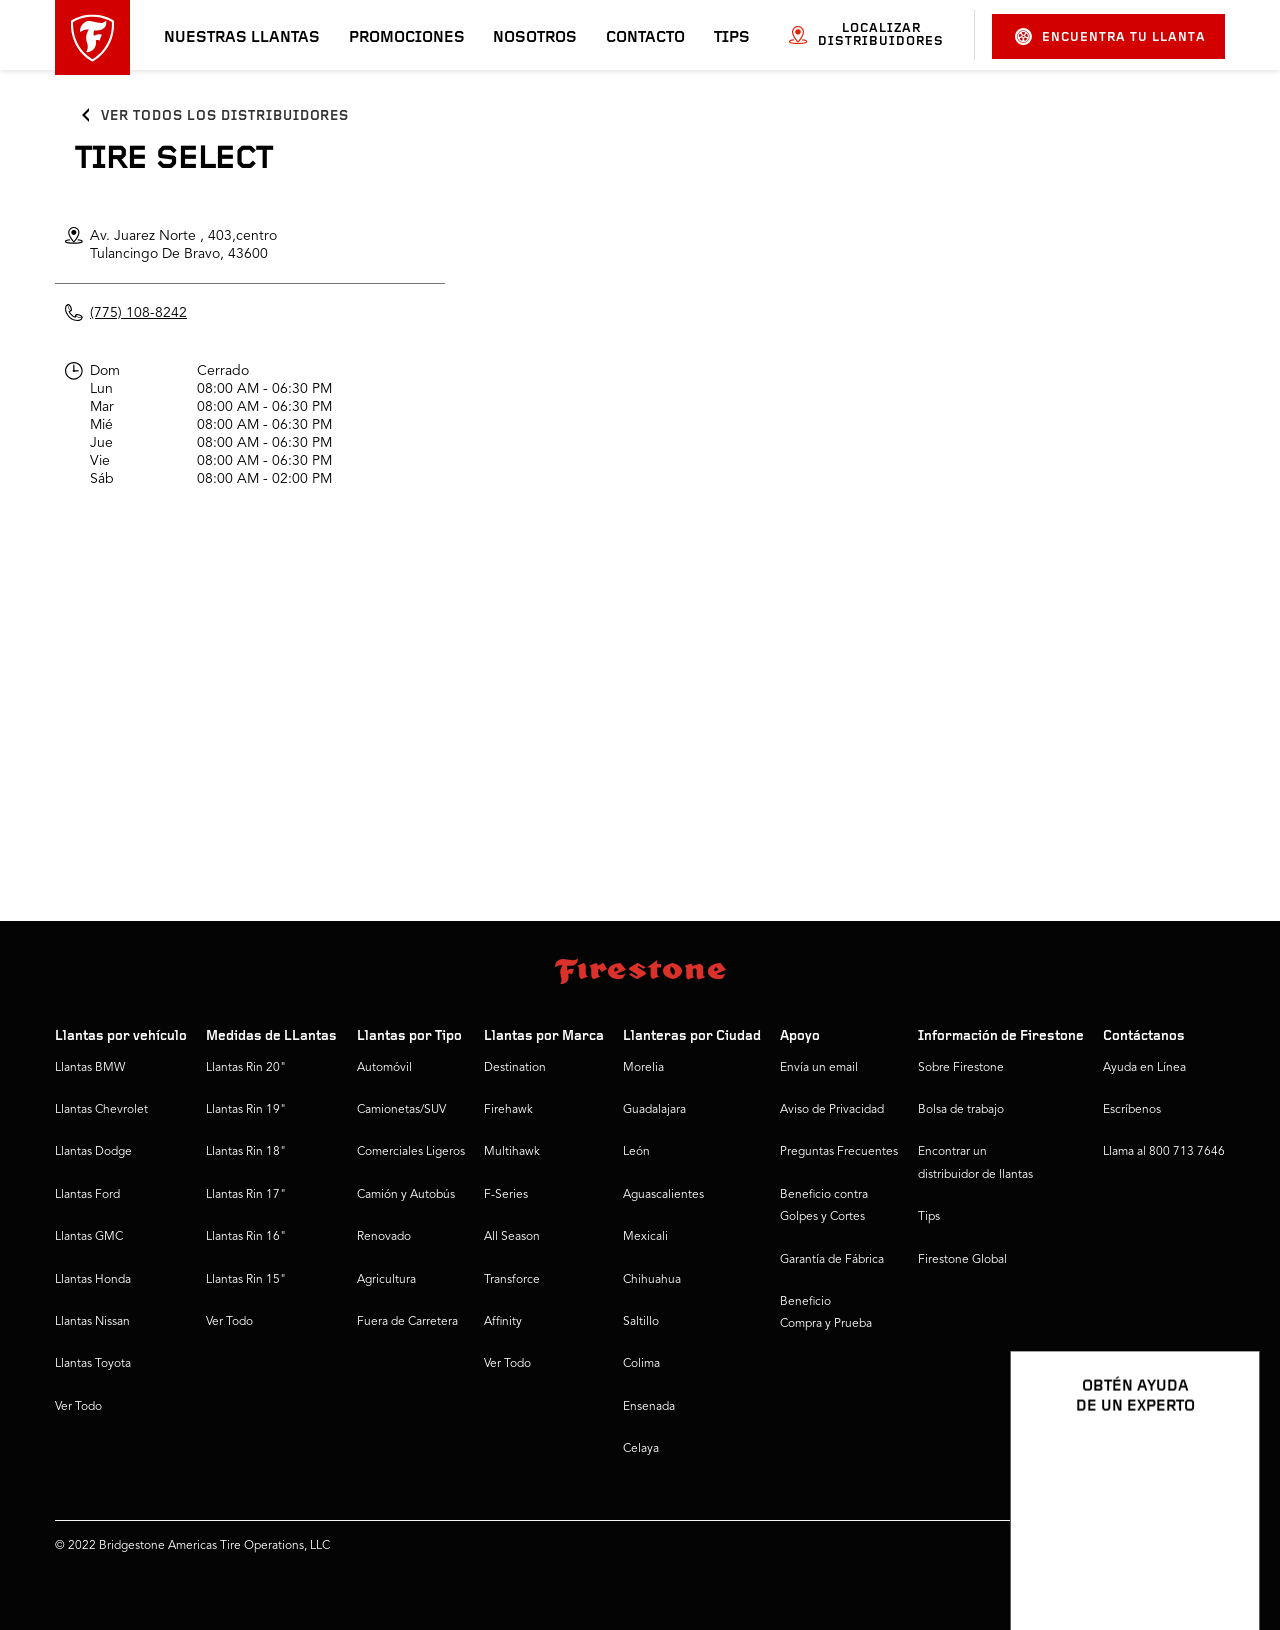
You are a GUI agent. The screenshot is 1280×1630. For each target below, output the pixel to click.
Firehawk (508, 1110)
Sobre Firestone (961, 1068)
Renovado (384, 1237)
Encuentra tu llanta (1110, 36)
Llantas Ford (87, 1195)
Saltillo (641, 1322)
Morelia (643, 1068)
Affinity (503, 1322)
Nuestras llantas (242, 38)
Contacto (645, 38)
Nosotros (535, 38)
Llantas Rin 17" (246, 1195)
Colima (641, 1364)
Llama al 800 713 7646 (1164, 1152)
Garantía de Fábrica (832, 1260)
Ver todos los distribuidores (225, 116)
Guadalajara (654, 1110)
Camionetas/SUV (401, 1110)
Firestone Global (962, 1260)
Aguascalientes (663, 1195)
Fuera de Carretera (407, 1322)
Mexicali (645, 1237)
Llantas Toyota (93, 1364)
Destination (515, 1068)
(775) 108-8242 (138, 313)
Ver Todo (78, 1407)
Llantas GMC (89, 1237)
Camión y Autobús (406, 1195)
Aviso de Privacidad (832, 1110)
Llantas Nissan (92, 1322)
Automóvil (384, 1068)
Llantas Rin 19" (246, 1110)
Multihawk (512, 1152)
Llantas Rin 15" (246, 1280)
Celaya (641, 1449)
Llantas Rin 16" (246, 1237)
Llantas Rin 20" (246, 1068)
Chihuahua (652, 1280)
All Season (512, 1237)
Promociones (407, 38)
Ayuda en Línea (1144, 1068)
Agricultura (386, 1280)
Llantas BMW (90, 1068)
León (636, 1152)
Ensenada (649, 1407)
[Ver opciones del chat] (1222, 1557)
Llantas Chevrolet (101, 1110)
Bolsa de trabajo (961, 1110)
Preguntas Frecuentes (839, 1152)
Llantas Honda (93, 1280)
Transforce (512, 1280)
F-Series (506, 1195)
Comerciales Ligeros (411, 1152)
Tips (732, 38)
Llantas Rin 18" (246, 1152)
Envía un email (819, 1068)
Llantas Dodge (93, 1152)
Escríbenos (1132, 1110)
